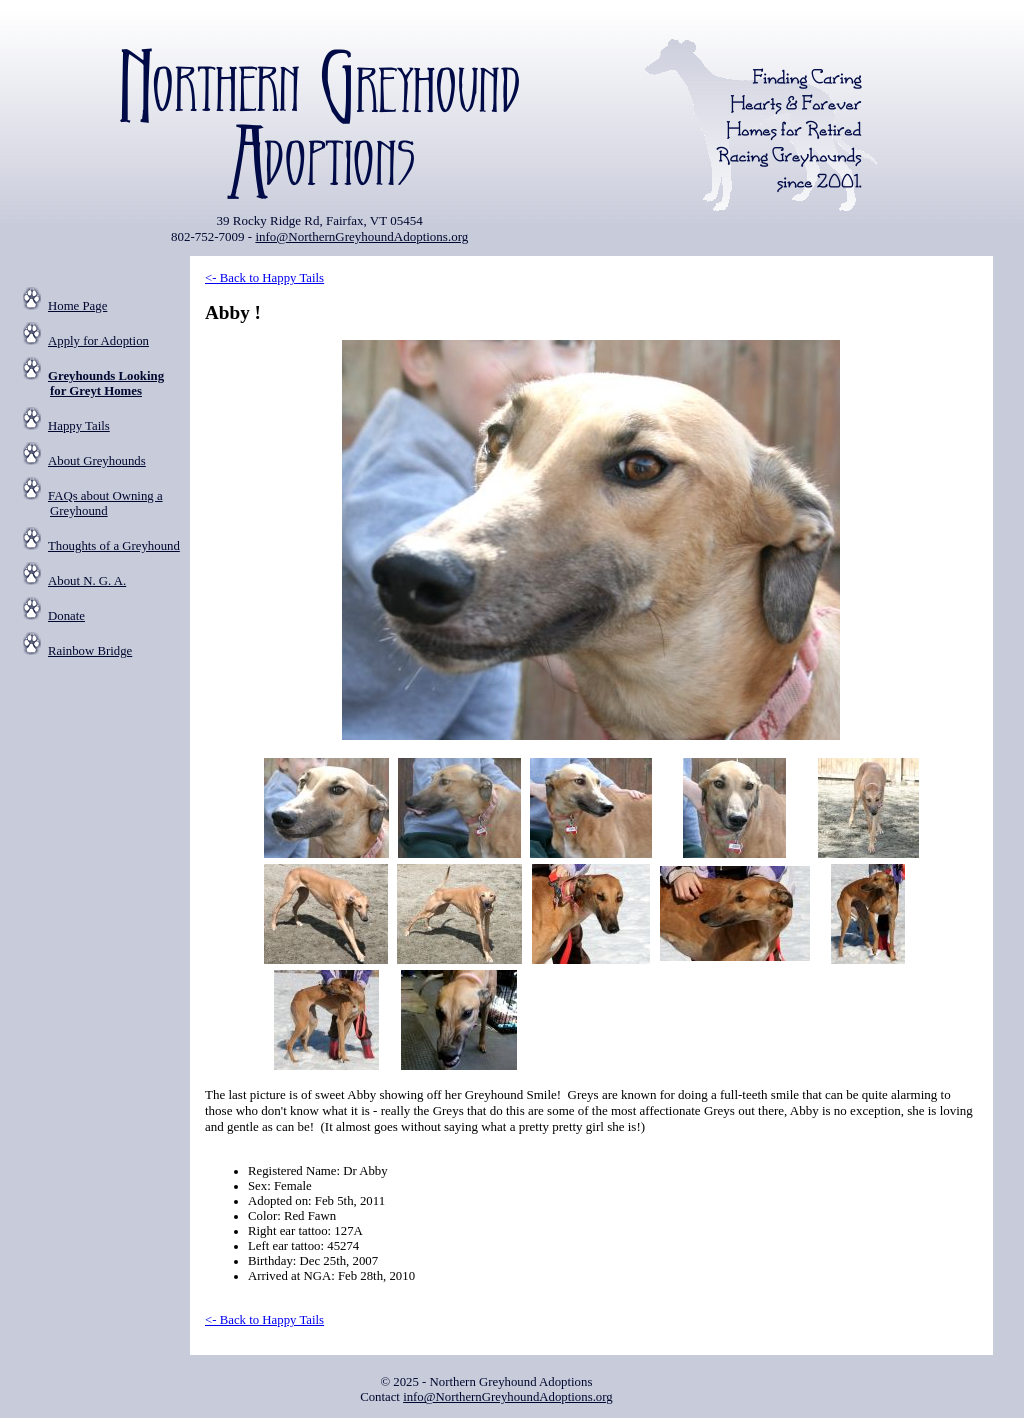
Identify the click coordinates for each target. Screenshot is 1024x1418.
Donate (66, 616)
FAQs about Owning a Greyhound (105, 503)
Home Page (77, 306)
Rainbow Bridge (90, 651)
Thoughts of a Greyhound (114, 546)
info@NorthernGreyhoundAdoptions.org (361, 236)
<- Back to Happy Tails (264, 278)
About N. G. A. (87, 581)
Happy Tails (79, 426)
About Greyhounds (97, 461)
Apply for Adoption (98, 341)
